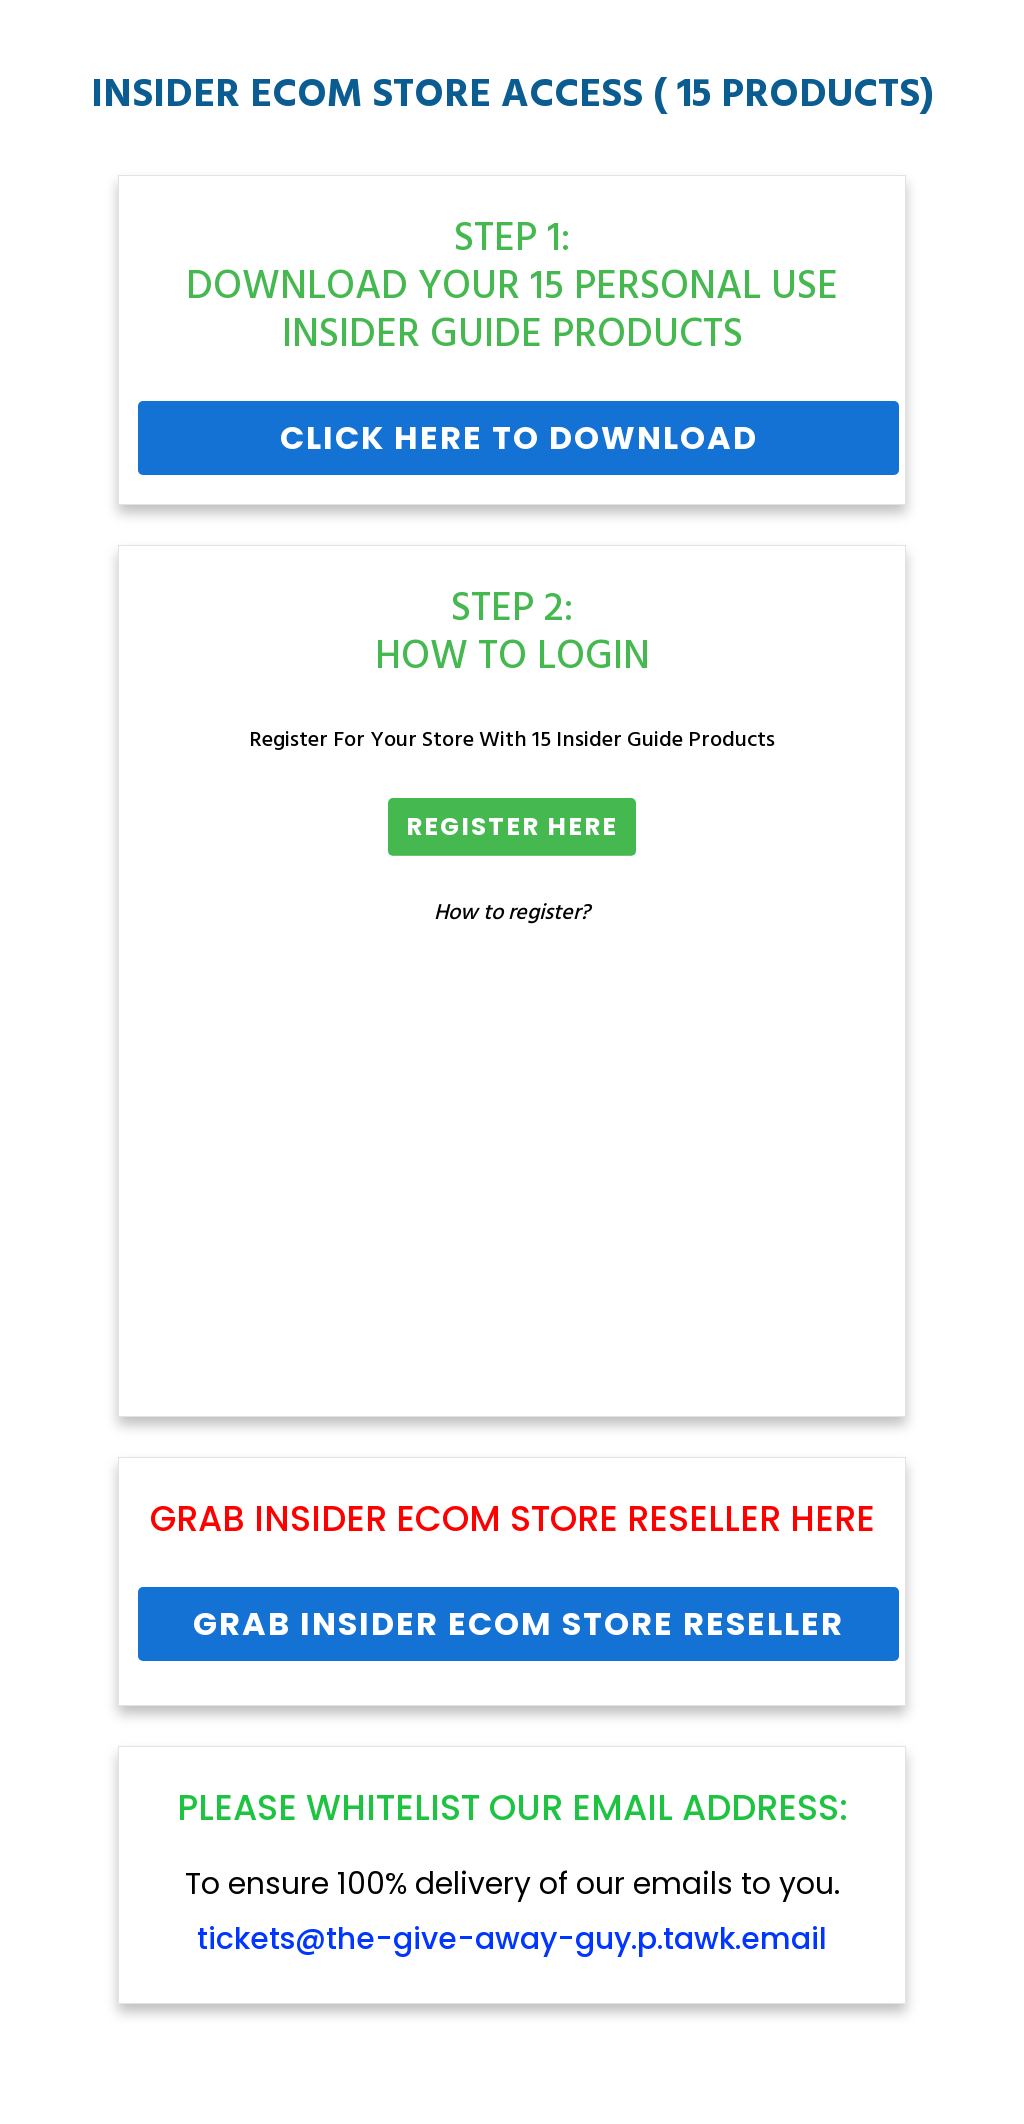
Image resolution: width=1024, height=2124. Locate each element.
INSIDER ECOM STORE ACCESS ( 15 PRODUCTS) (512, 96)
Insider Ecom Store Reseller (517, 1518)
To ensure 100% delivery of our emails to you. (512, 1912)
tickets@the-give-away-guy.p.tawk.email (512, 1939)
